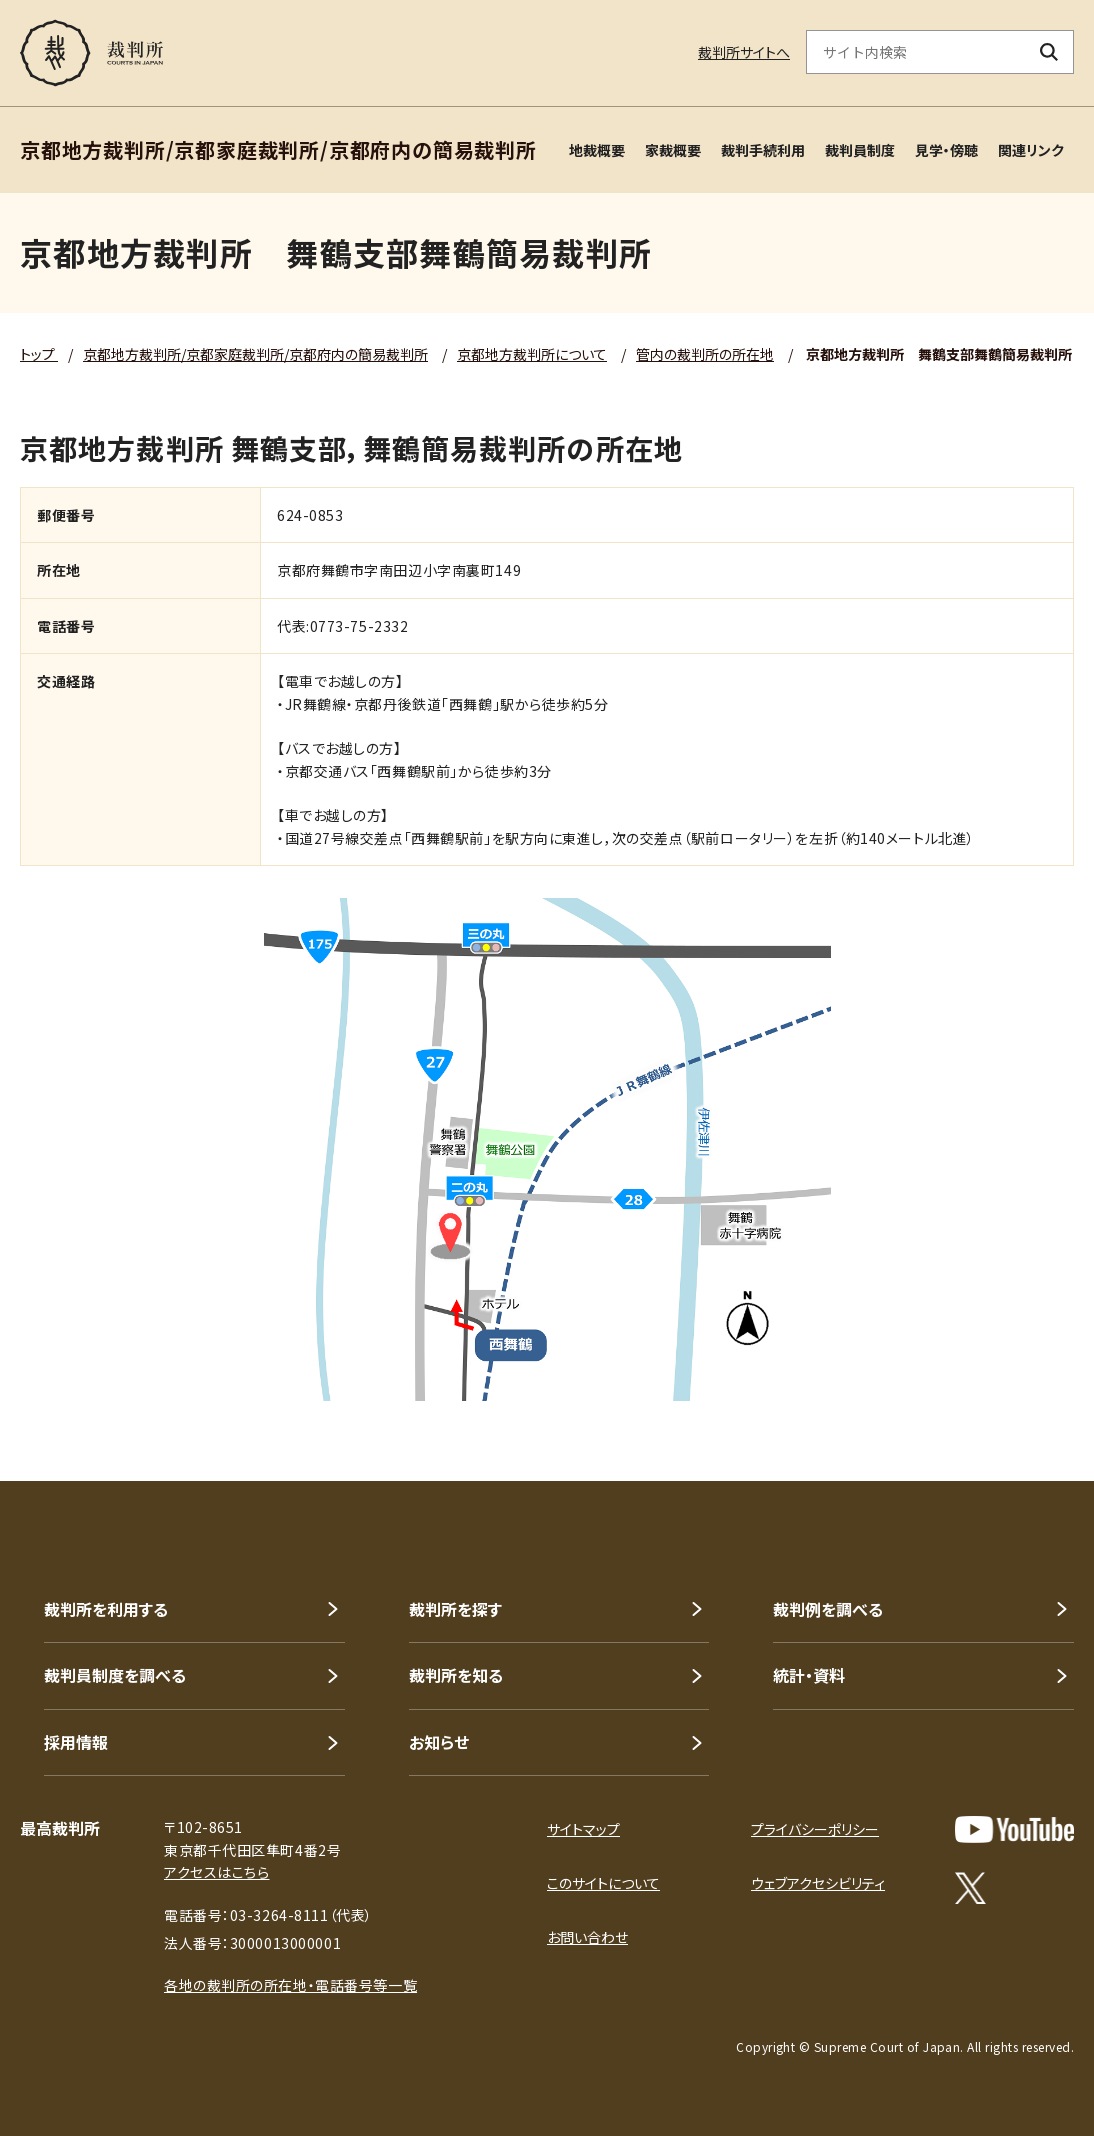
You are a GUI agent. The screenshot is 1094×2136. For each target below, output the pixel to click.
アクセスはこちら (216, 1872)
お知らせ (439, 1742)
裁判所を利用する (106, 1609)
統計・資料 (809, 1675)
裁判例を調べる (828, 1609)
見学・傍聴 (946, 150)
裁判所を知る (456, 1675)
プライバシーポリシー (815, 1829)
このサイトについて (603, 1883)
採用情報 (76, 1742)
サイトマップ (583, 1829)
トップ (39, 354)
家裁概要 (673, 150)
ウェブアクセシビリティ (818, 1883)
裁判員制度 (860, 150)
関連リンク (1031, 150)
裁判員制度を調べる (115, 1675)
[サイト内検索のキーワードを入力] (916, 52)
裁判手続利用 (763, 150)
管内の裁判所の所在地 (705, 354)
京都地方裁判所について (532, 354)
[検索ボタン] (1049, 52)
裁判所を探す (455, 1609)
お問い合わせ (587, 1937)
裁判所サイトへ (744, 52)
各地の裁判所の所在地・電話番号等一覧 (290, 1985)
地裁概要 (597, 150)
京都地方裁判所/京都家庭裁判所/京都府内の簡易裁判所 (255, 354)
